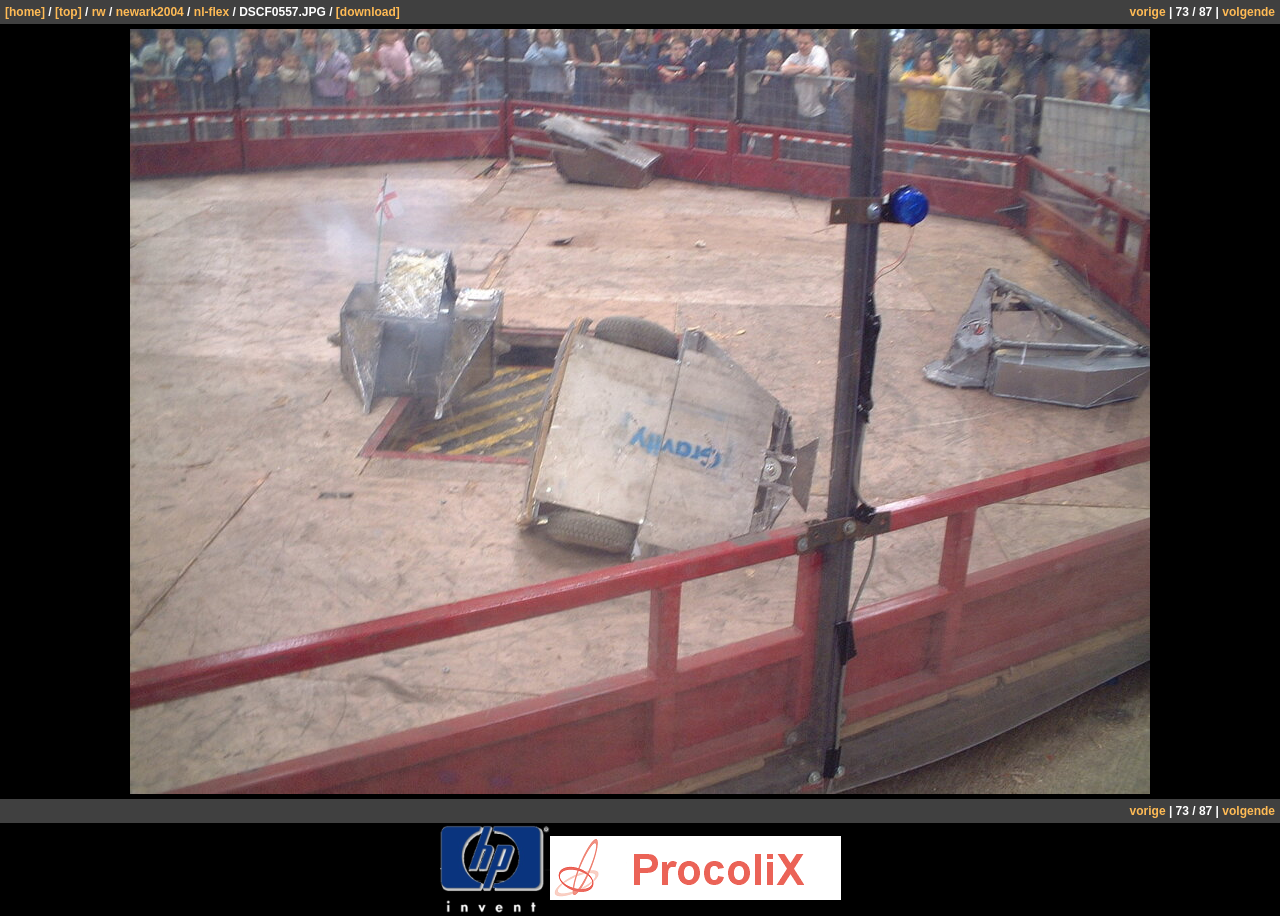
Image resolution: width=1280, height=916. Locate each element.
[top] (68, 12)
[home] (25, 12)
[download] (368, 12)
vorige (1148, 12)
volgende (1248, 12)
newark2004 (150, 12)
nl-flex (211, 12)
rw (99, 12)
